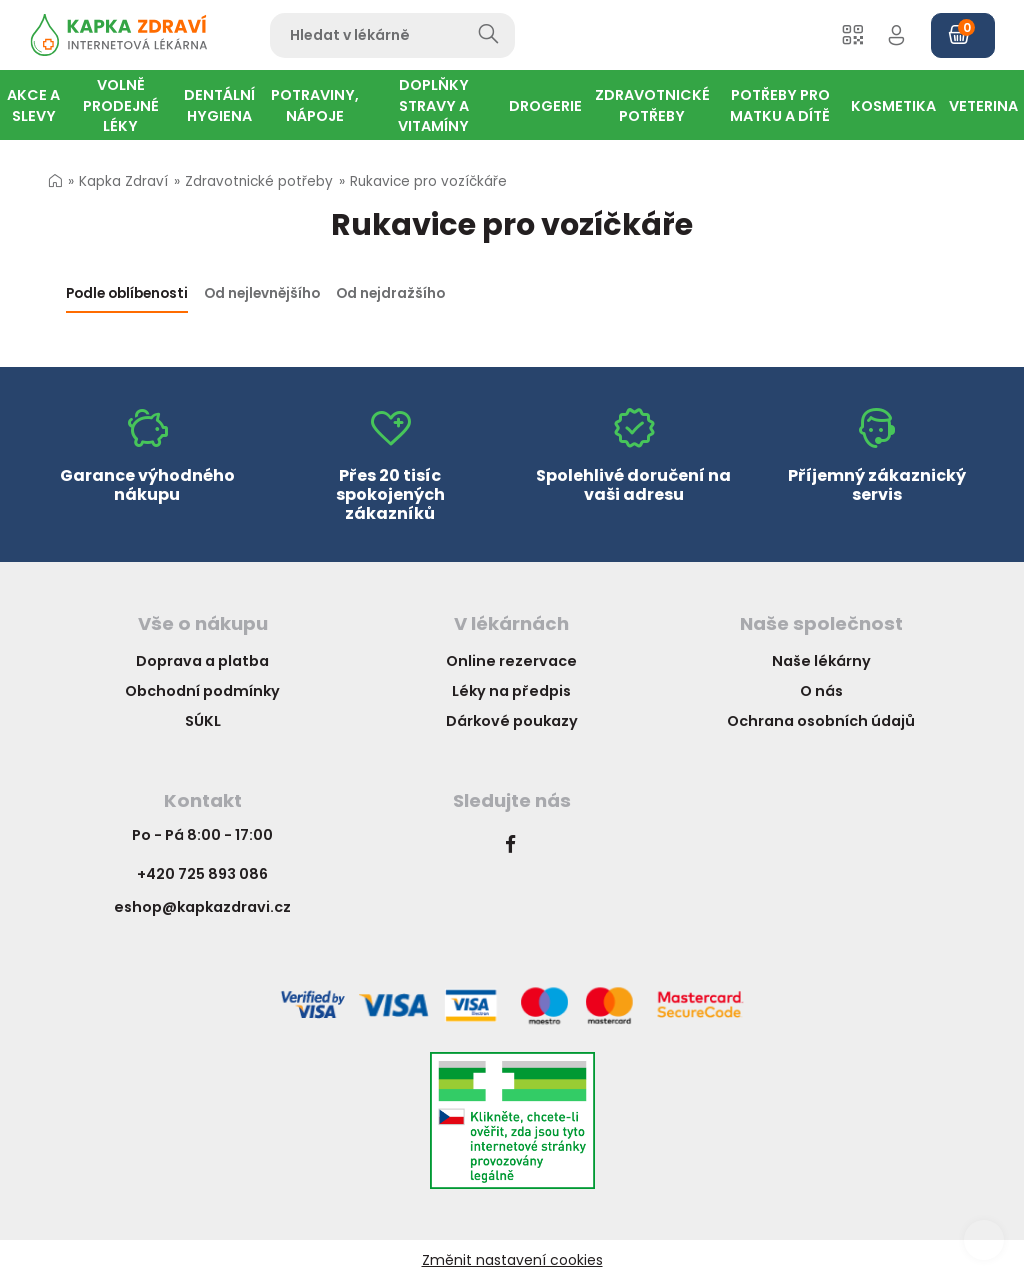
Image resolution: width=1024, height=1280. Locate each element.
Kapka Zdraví (123, 181)
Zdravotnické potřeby (259, 181)
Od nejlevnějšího (262, 293)
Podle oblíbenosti (127, 293)
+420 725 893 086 (202, 874)
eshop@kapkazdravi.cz (202, 907)
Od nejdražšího (390, 293)
